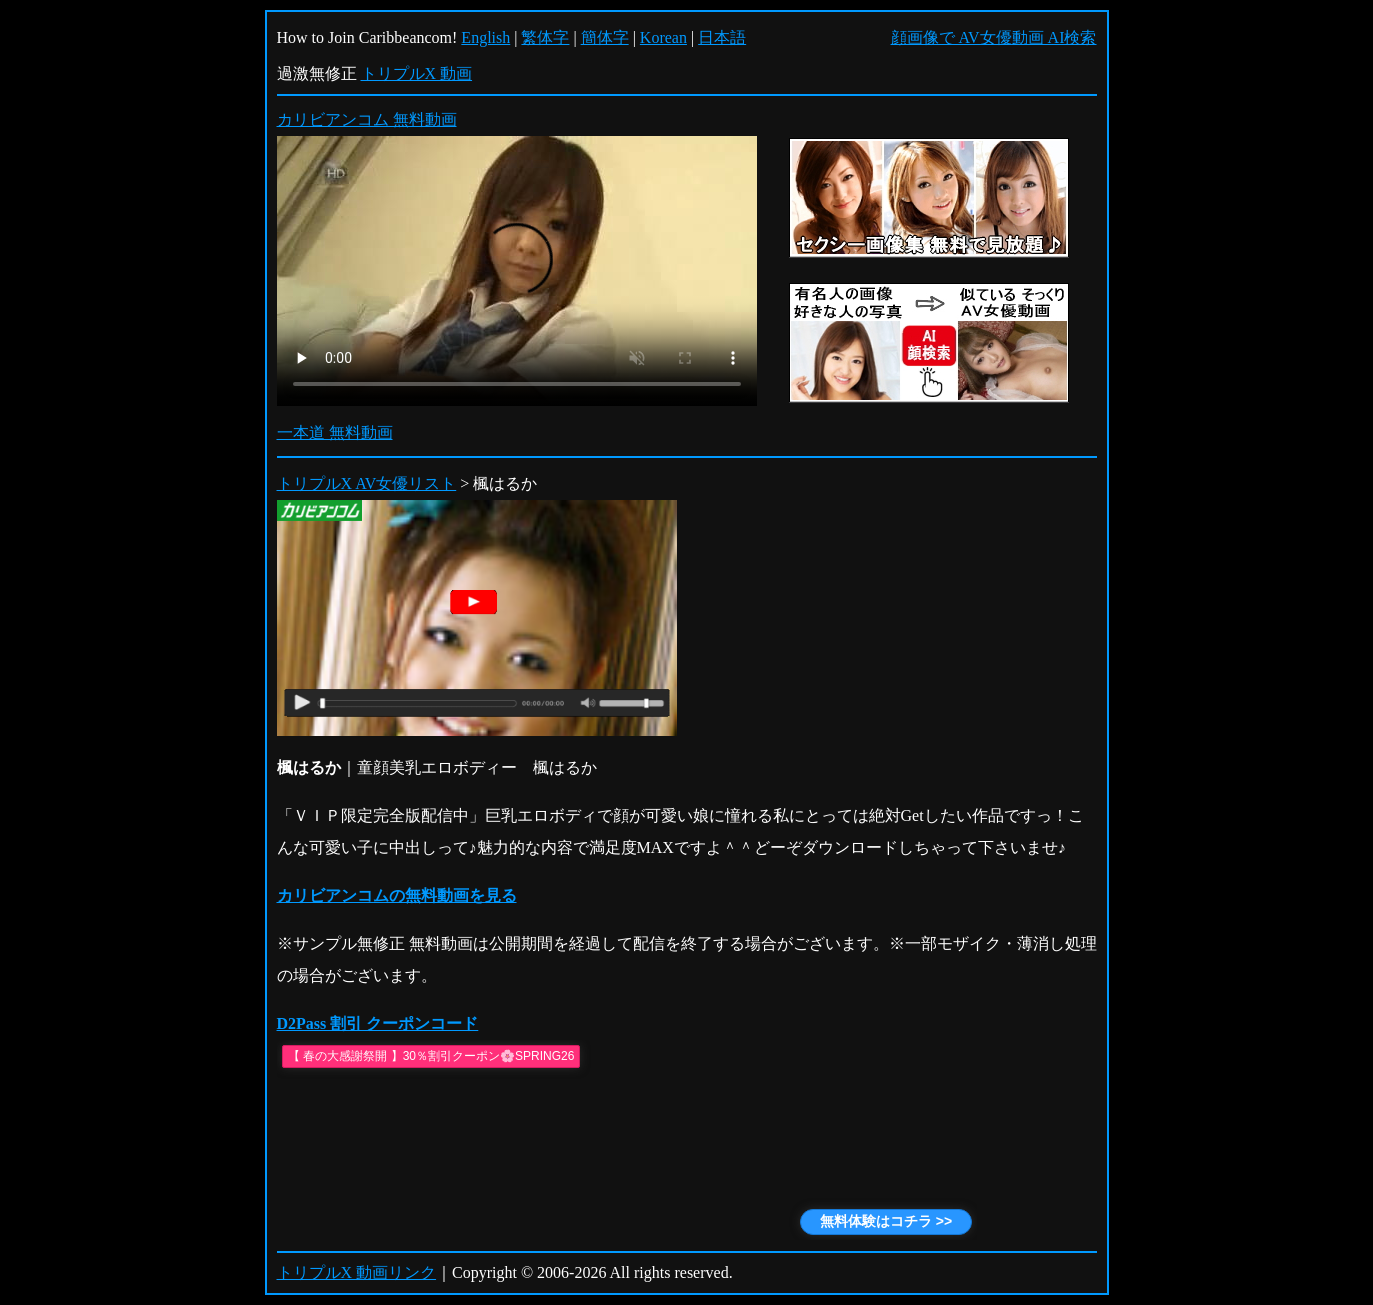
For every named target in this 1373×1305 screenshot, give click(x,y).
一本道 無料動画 (335, 432)
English (485, 37)
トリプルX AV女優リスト (367, 483)
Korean (663, 37)
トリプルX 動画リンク (357, 1272)
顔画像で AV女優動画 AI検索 (994, 37)
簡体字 (605, 37)
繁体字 (545, 37)
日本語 (722, 37)
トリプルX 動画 (417, 73)
